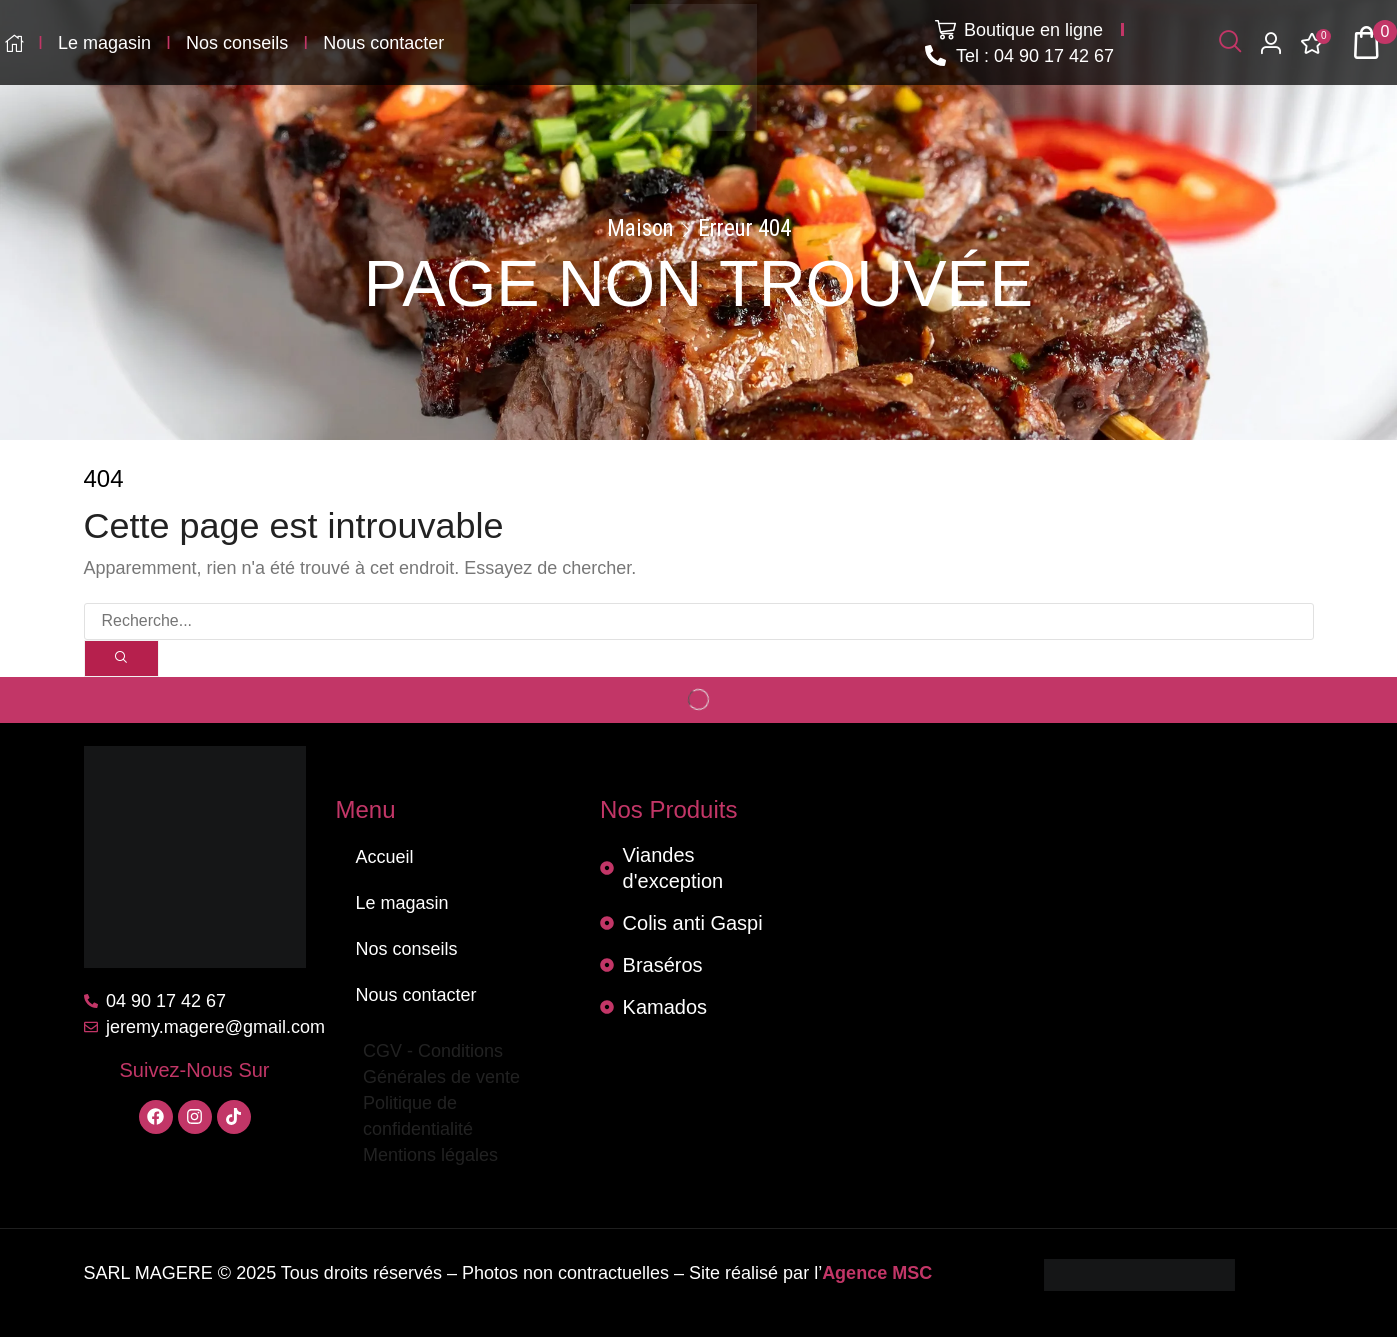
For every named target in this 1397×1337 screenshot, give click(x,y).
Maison (640, 229)
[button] (1230, 42)
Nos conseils (407, 949)
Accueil (385, 857)
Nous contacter (416, 995)
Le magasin (402, 903)
